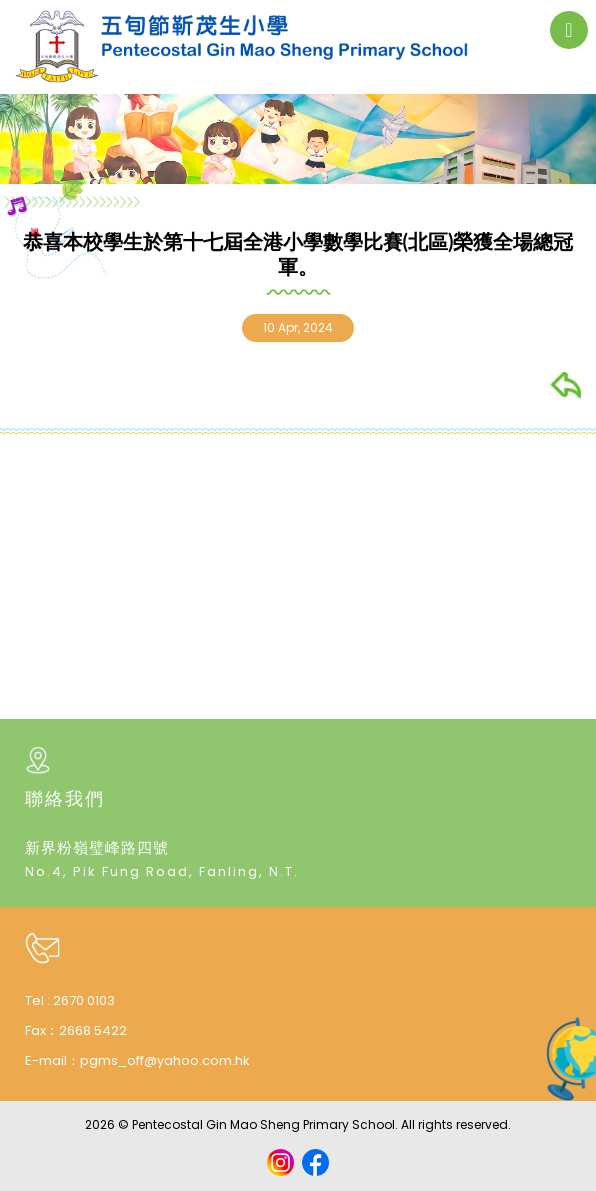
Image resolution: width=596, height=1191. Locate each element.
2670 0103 (84, 1000)
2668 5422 (93, 1030)
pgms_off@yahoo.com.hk (165, 1060)
